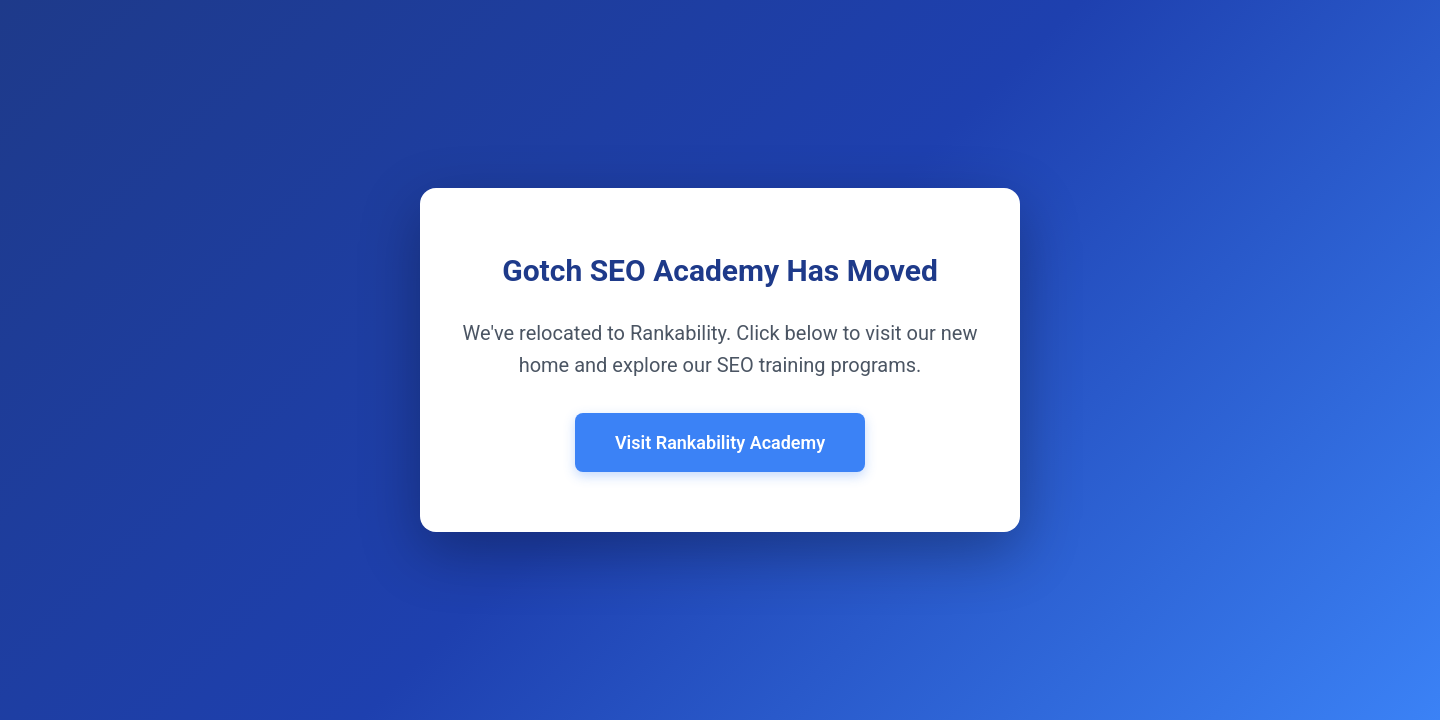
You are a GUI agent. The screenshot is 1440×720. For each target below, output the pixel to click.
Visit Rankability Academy (720, 442)
